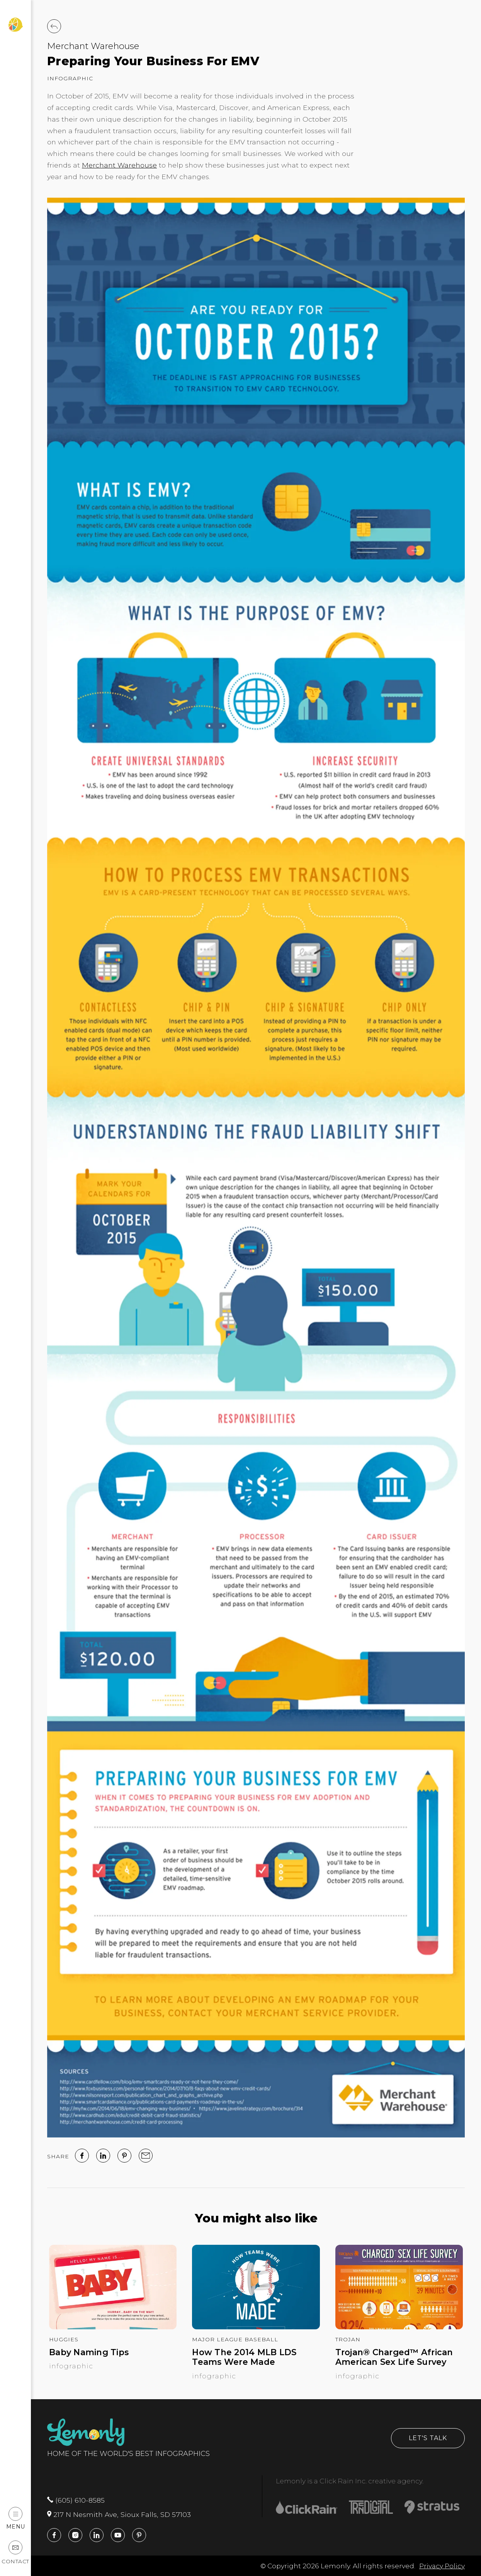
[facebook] (82, 2156)
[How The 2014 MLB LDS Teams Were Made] (256, 2327)
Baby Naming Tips (89, 2352)
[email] (146, 2156)
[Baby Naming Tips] (113, 2327)
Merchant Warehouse (93, 46)
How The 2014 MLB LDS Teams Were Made (244, 2357)
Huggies (63, 2339)
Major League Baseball (235, 2339)
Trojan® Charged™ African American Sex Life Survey (394, 2357)
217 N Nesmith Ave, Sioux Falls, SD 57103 (119, 2514)
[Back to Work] (54, 26)
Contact (15, 2552)
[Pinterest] (124, 2156)
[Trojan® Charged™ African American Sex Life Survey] (399, 2327)
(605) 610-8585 (76, 2500)
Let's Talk (428, 2438)
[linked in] (103, 2156)
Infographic (70, 78)
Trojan (347, 2339)
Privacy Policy (442, 2566)
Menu (15, 2518)
